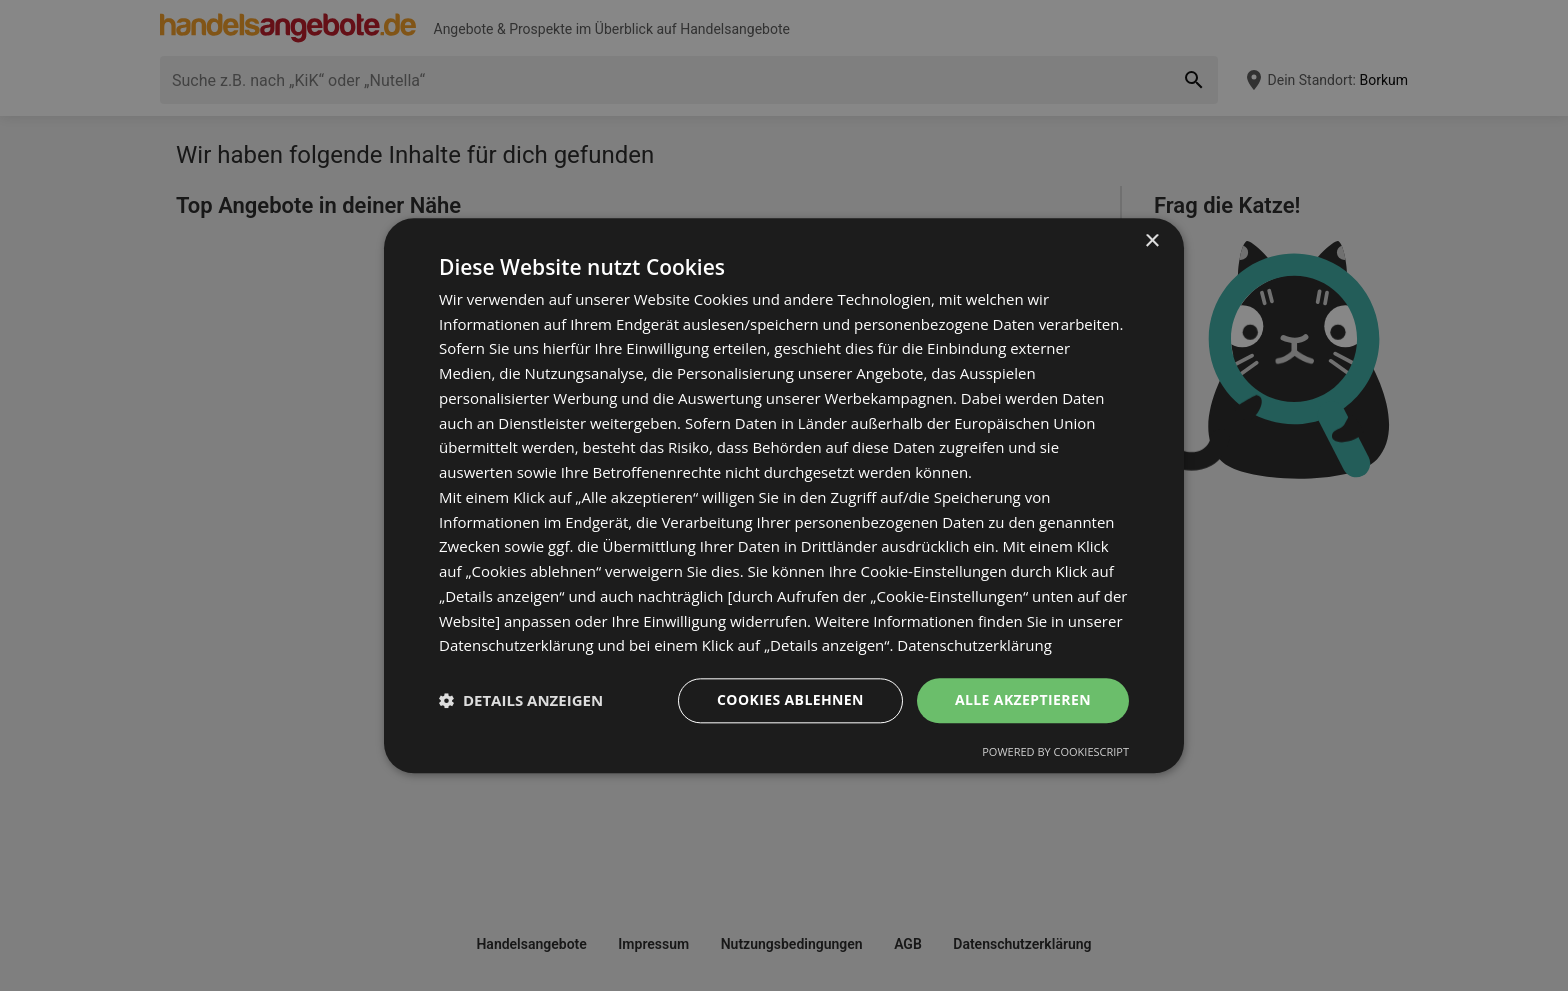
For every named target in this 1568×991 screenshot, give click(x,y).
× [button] (1151, 241)
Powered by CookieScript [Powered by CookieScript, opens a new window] (1055, 751)
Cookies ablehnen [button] (790, 699)
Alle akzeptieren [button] (1023, 699)
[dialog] (784, 495)
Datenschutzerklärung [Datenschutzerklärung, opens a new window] (974, 646)
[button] (521, 701)
